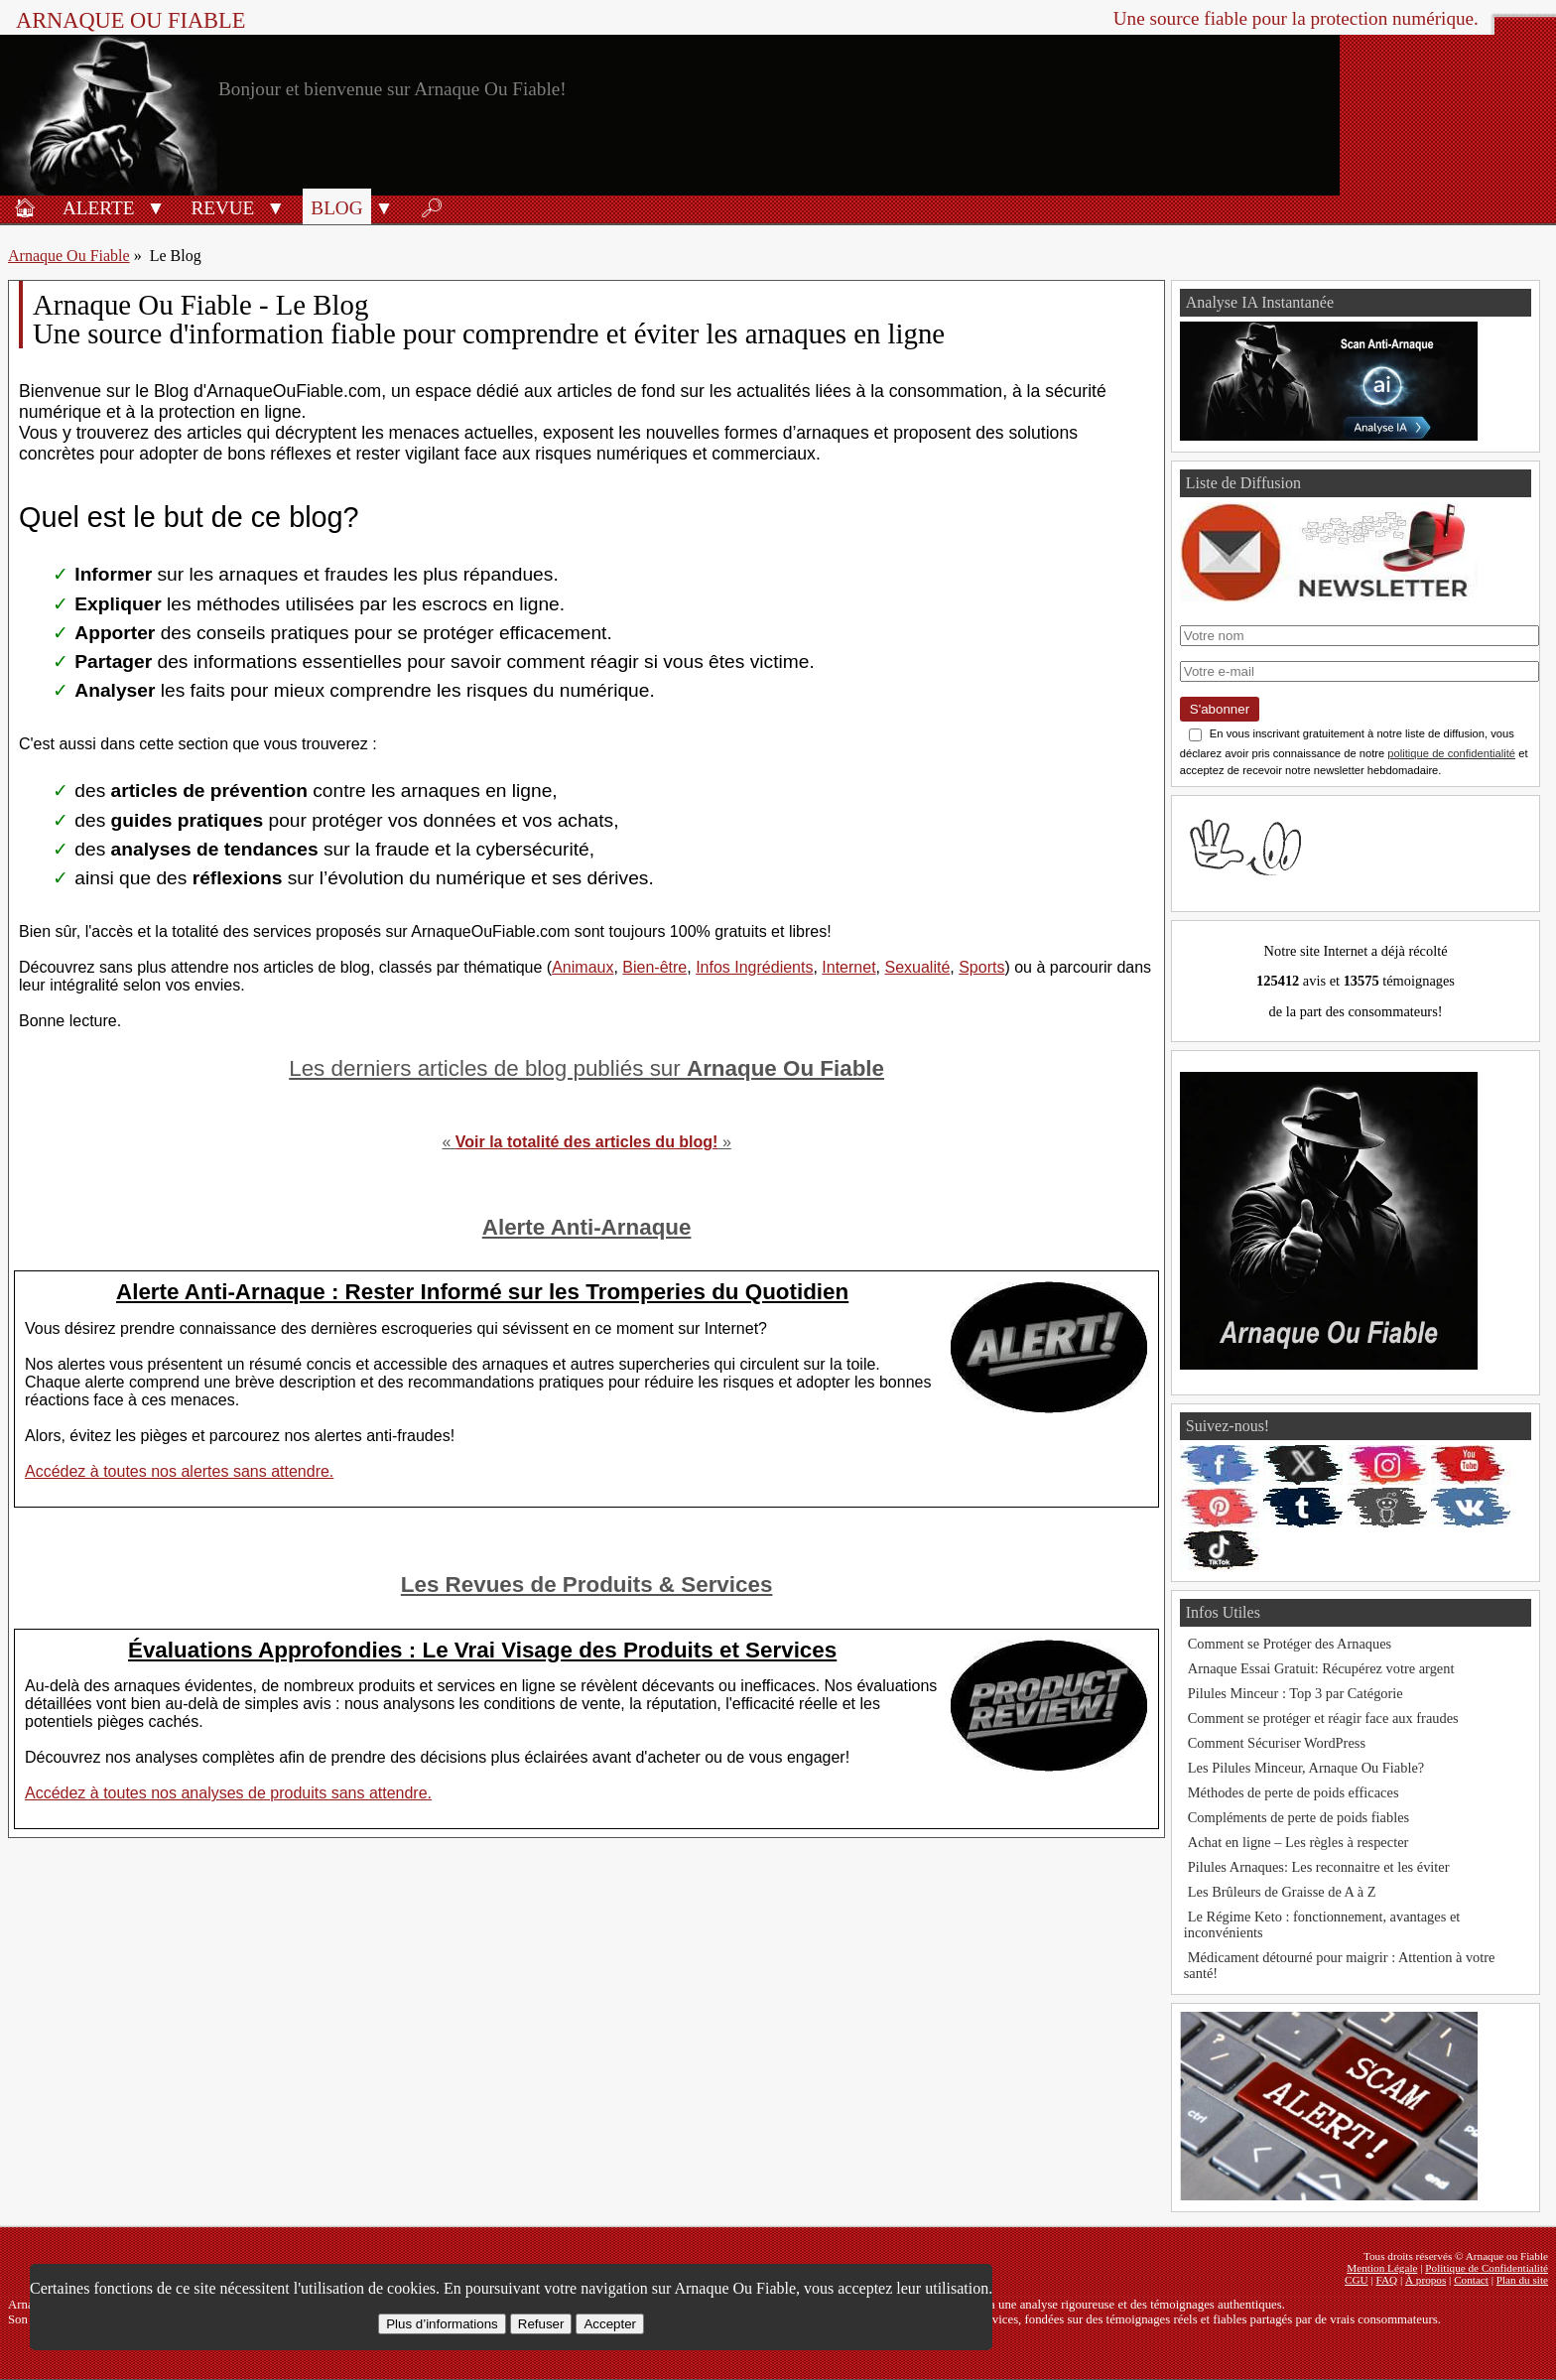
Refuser (541, 2323)
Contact (1471, 2280)
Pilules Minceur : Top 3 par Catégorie (1295, 1693)
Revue (222, 208)
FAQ (1387, 2280)
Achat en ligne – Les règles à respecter (1298, 1842)
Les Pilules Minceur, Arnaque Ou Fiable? (1306, 1768)
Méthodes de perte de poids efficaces (1293, 1792)
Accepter (610, 2323)
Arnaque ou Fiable (130, 20)
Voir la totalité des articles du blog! (586, 1141)
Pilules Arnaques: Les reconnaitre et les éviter (1319, 1867)
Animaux (582, 967)
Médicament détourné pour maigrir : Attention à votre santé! (1339, 1965)
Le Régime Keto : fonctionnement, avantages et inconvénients (1322, 1924)
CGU (1356, 2280)
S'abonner (1219, 709)
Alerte (98, 208)
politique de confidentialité (1451, 753)
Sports (981, 967)
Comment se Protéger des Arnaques (1289, 1644)
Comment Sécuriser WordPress (1276, 1743)
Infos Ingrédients (754, 967)
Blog (336, 208)
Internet (848, 967)
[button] (155, 206)
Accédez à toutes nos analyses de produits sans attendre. (228, 1793)
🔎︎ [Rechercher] (432, 208)
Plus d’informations (442, 2323)
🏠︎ (25, 208)
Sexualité (917, 967)
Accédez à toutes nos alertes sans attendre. (179, 1471)
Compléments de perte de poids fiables (1298, 1817)
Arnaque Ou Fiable (69, 255)
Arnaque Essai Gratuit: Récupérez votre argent (1321, 1668)
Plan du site (1522, 2280)
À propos (1425, 2280)
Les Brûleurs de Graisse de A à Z (1282, 1892)
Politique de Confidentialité (1486, 2268)
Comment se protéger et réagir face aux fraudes (1323, 1718)
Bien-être (654, 967)
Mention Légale (1382, 2268)
